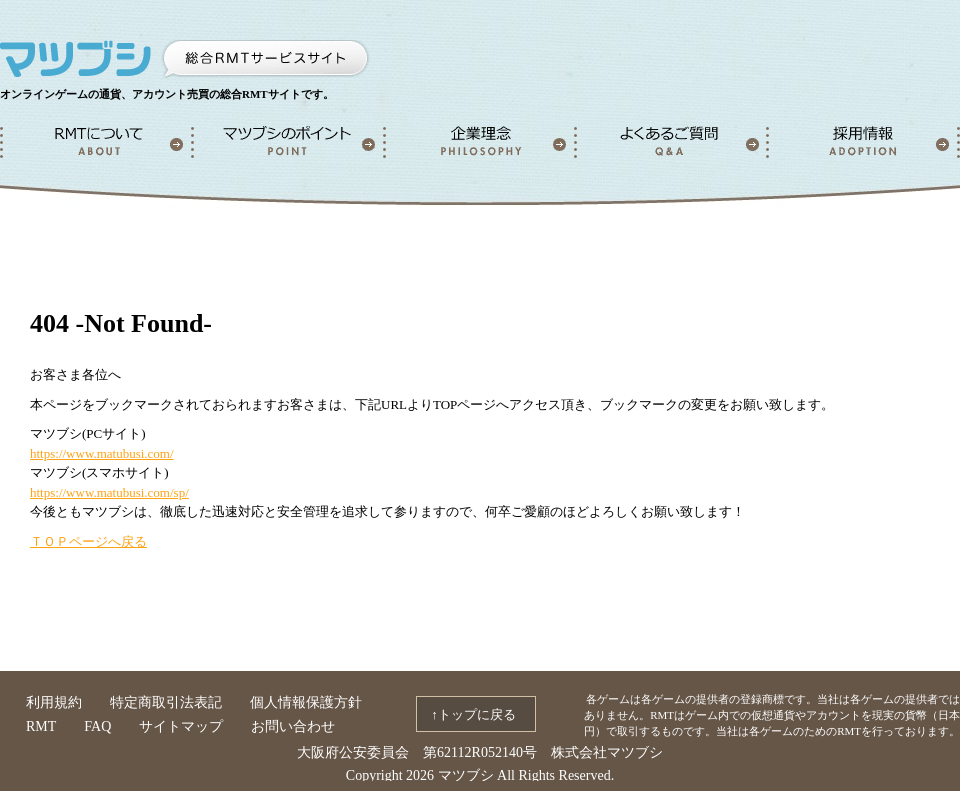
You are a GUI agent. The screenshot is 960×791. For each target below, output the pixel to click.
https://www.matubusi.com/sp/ (109, 492)
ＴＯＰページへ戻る (88, 541)
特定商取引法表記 (166, 702)
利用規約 (54, 702)
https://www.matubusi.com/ (102, 453)
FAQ (97, 726)
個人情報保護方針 (306, 702)
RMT (41, 726)
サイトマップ (181, 726)
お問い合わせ (293, 726)
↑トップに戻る (473, 714)
